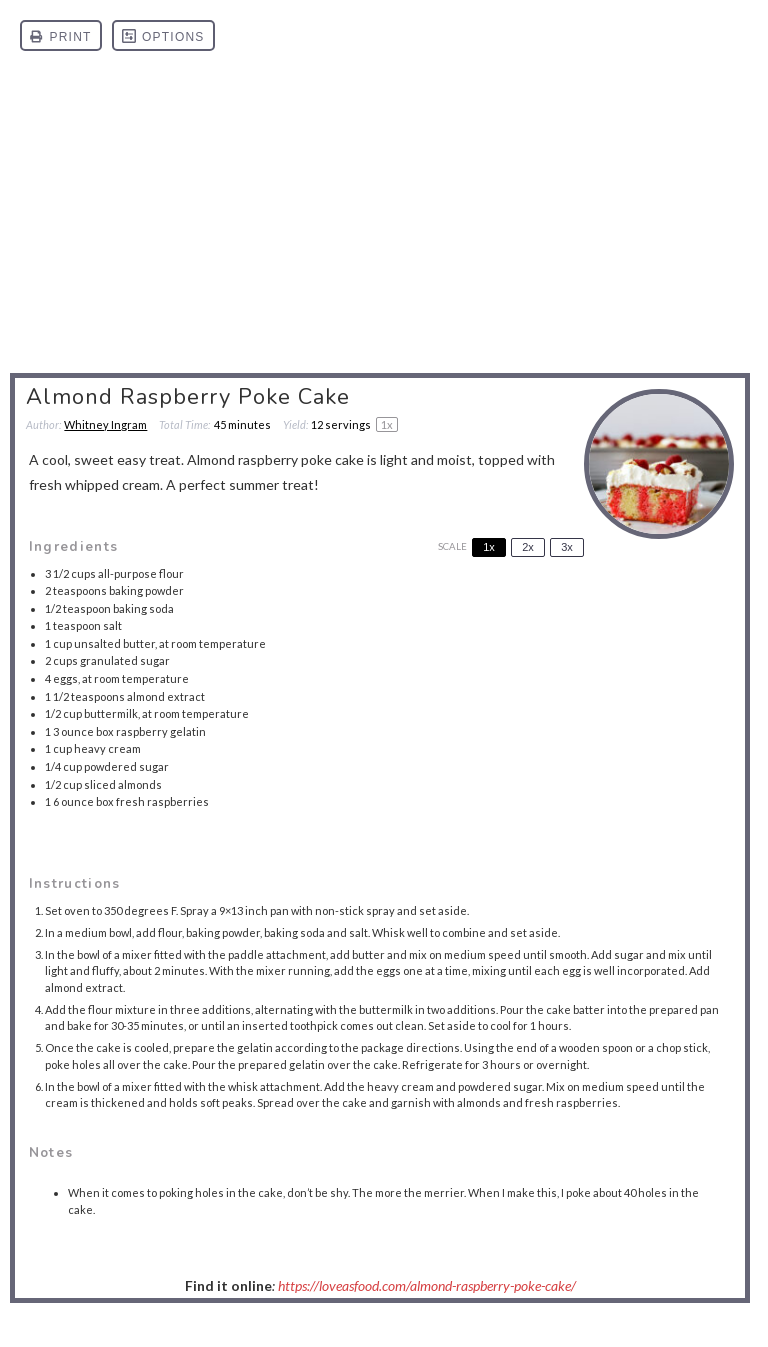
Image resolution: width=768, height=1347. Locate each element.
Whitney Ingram (105, 424)
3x (567, 547)
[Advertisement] (384, 222)
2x (528, 547)
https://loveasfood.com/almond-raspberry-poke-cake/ (427, 1285)
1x (489, 547)
